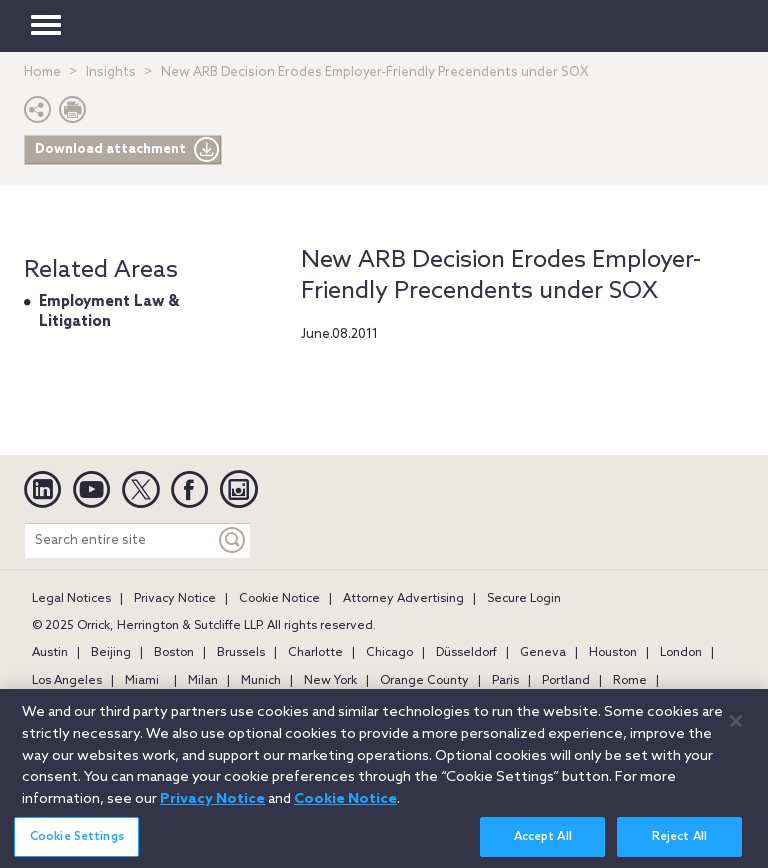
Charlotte (315, 653)
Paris (505, 681)
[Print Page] (73, 114)
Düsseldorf (466, 653)
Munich (261, 681)
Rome (630, 681)
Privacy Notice (175, 599)
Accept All (543, 846)
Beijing (111, 653)
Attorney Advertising (403, 599)
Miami (142, 681)
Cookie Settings (77, 846)
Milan (203, 681)
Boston (174, 653)
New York (330, 681)
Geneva (543, 653)
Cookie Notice (279, 599)
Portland (566, 681)
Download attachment (127, 150)
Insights (111, 72)
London (681, 653)
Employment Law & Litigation (109, 312)
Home (42, 72)
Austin (50, 653)
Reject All (679, 846)
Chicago (389, 653)
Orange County (424, 681)
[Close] (736, 729)
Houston (613, 653)
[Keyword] (233, 540)
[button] (38, 114)
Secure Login (524, 599)
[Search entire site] (120, 540)
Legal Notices (71, 599)
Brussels (241, 653)
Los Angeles (67, 681)
